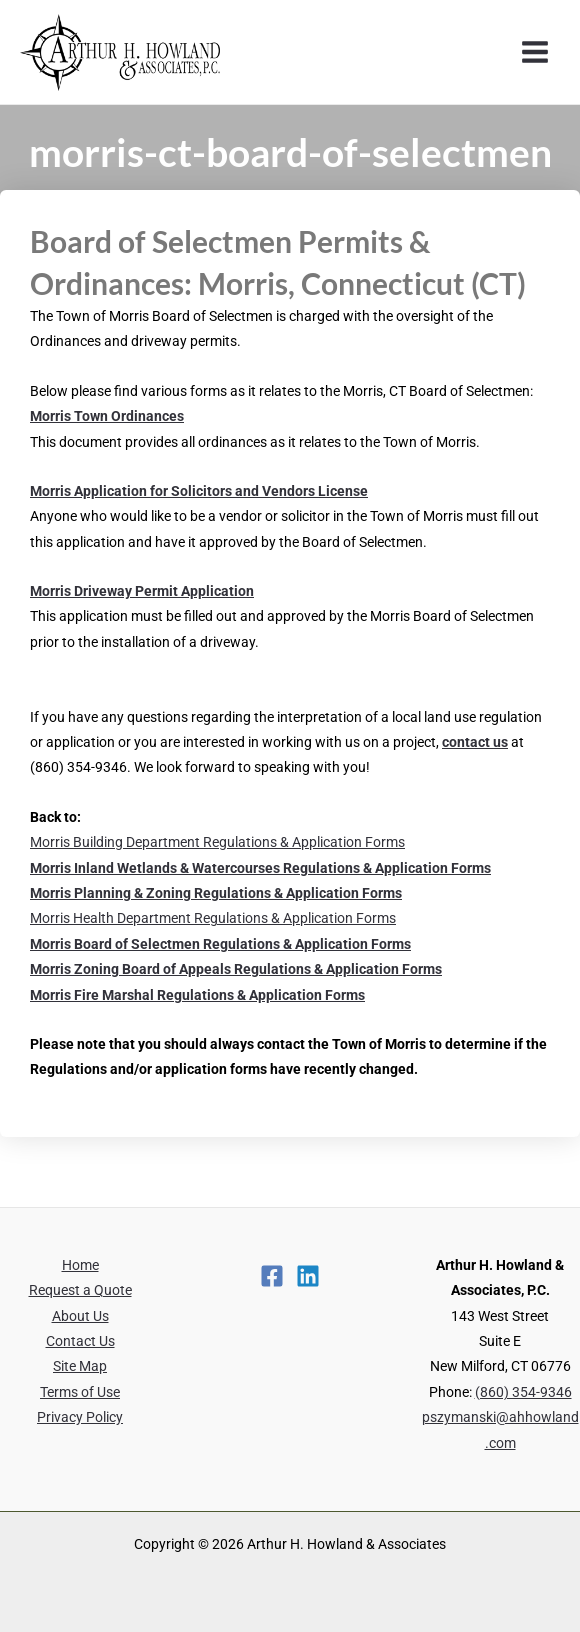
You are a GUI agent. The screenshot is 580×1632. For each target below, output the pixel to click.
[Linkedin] (308, 1276)
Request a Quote (80, 1290)
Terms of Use (80, 1392)
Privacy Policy (80, 1417)
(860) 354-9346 (523, 1392)
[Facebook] (272, 1276)
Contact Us (80, 1341)
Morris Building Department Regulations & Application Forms (217, 842)
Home (80, 1265)
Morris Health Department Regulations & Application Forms (213, 918)
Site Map (80, 1366)
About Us (80, 1316)
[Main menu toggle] (535, 52)
